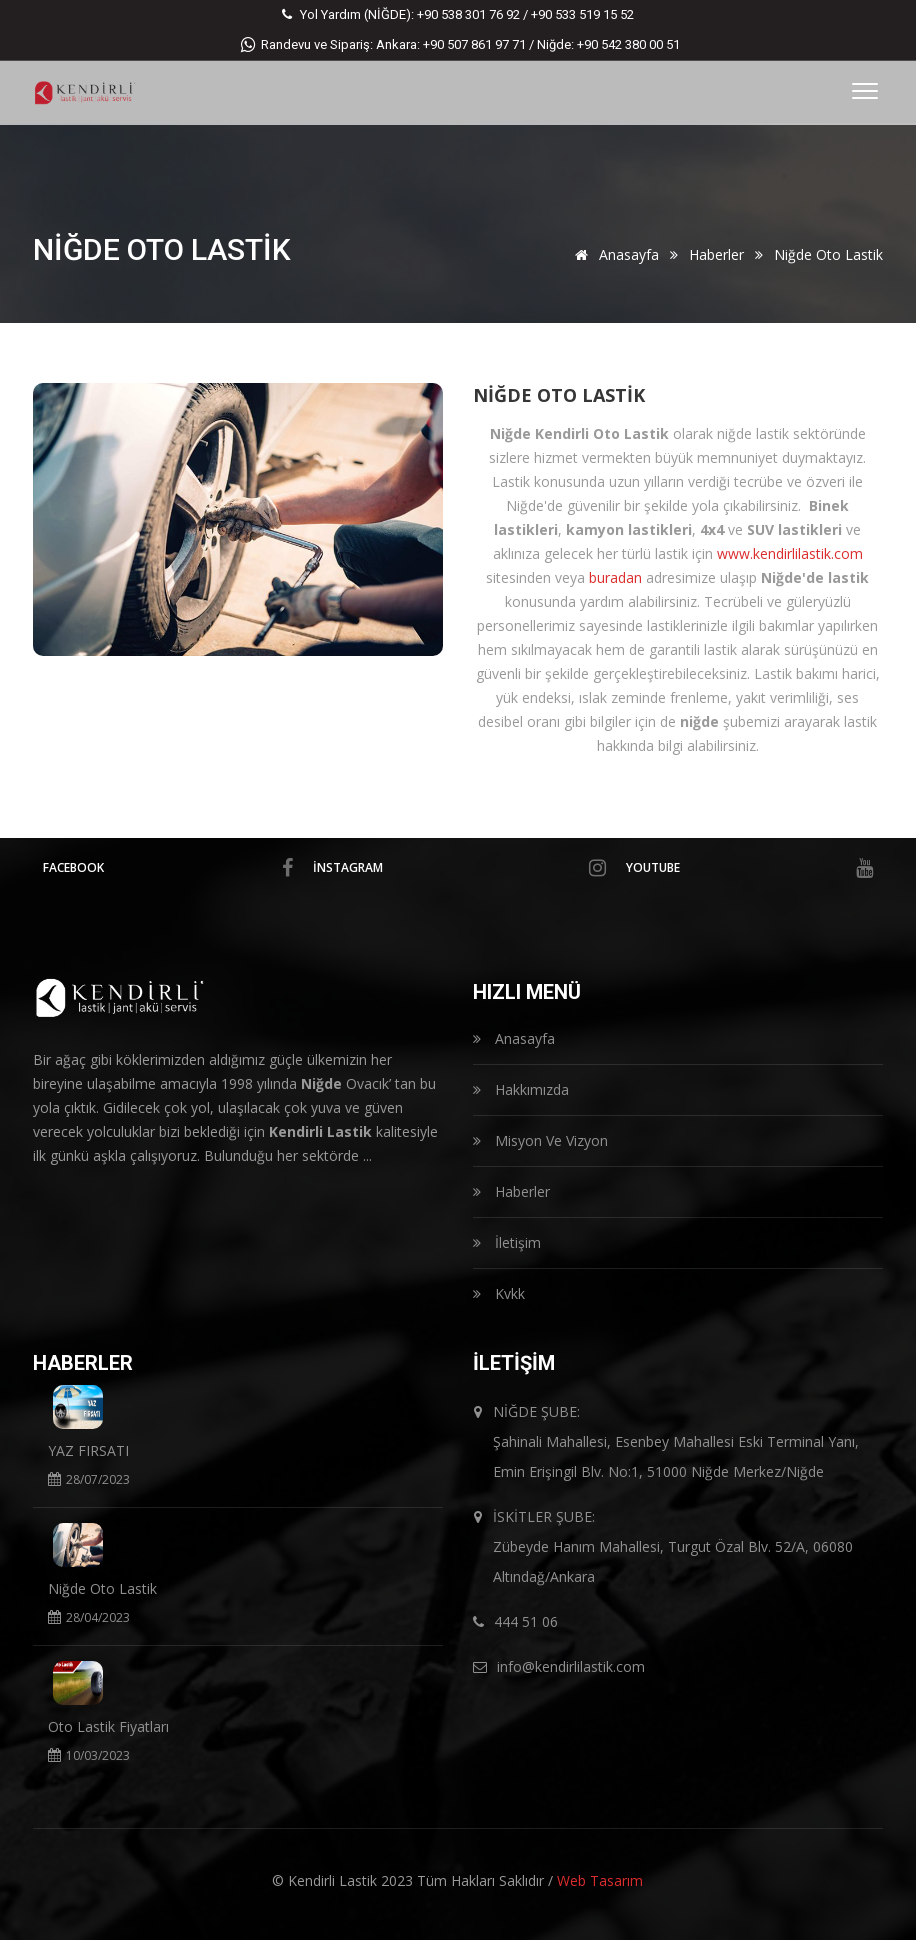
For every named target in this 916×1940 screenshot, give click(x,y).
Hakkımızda (521, 1089)
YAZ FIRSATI (88, 1450)
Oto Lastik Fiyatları (108, 1726)
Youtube (749, 868)
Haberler (716, 254)
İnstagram (459, 868)
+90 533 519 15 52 (582, 14)
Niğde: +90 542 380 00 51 (608, 44)
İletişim (507, 1242)
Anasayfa (613, 254)
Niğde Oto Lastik (559, 395)
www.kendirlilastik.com (790, 553)
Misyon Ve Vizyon (540, 1140)
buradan (615, 577)
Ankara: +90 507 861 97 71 (451, 44)
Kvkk (499, 1293)
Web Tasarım (600, 1880)
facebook (167, 868)
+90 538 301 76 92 (468, 14)
